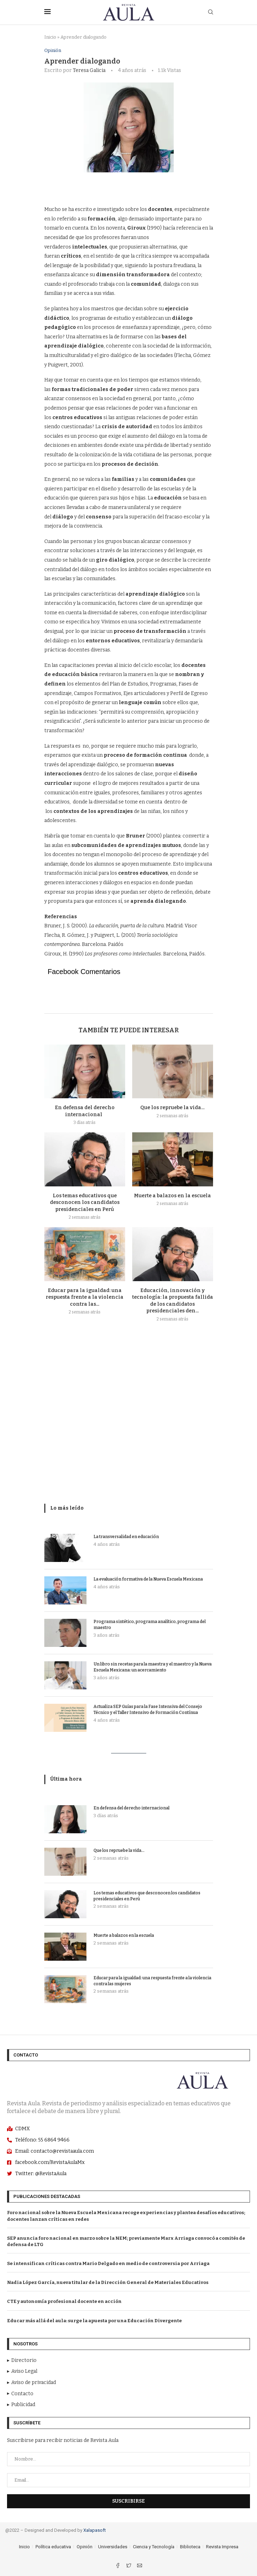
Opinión (52, 50)
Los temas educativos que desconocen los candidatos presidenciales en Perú (85, 1202)
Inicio (50, 37)
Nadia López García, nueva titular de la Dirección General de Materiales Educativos (107, 2282)
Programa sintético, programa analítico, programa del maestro (150, 1624)
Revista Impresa (222, 2546)
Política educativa (53, 2546)
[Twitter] (129, 2566)
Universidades (112, 2546)
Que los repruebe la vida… (172, 1108)
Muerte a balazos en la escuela (172, 1196)
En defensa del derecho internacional (132, 1808)
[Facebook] (118, 2566)
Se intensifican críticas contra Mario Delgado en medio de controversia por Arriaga (108, 2263)
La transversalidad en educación (126, 1536)
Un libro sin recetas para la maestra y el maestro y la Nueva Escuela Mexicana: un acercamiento (153, 1667)
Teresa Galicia (89, 70)
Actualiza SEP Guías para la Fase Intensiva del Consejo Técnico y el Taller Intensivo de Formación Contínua (148, 1709)
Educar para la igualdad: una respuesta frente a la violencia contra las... (84, 1297)
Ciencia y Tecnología (153, 2546)
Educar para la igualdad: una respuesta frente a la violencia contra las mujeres (152, 1980)
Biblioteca (190, 2546)
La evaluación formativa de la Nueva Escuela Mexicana (148, 1579)
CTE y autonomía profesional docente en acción (64, 2301)
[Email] (139, 2566)
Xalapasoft (94, 2530)
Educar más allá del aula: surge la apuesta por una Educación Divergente (94, 2320)
